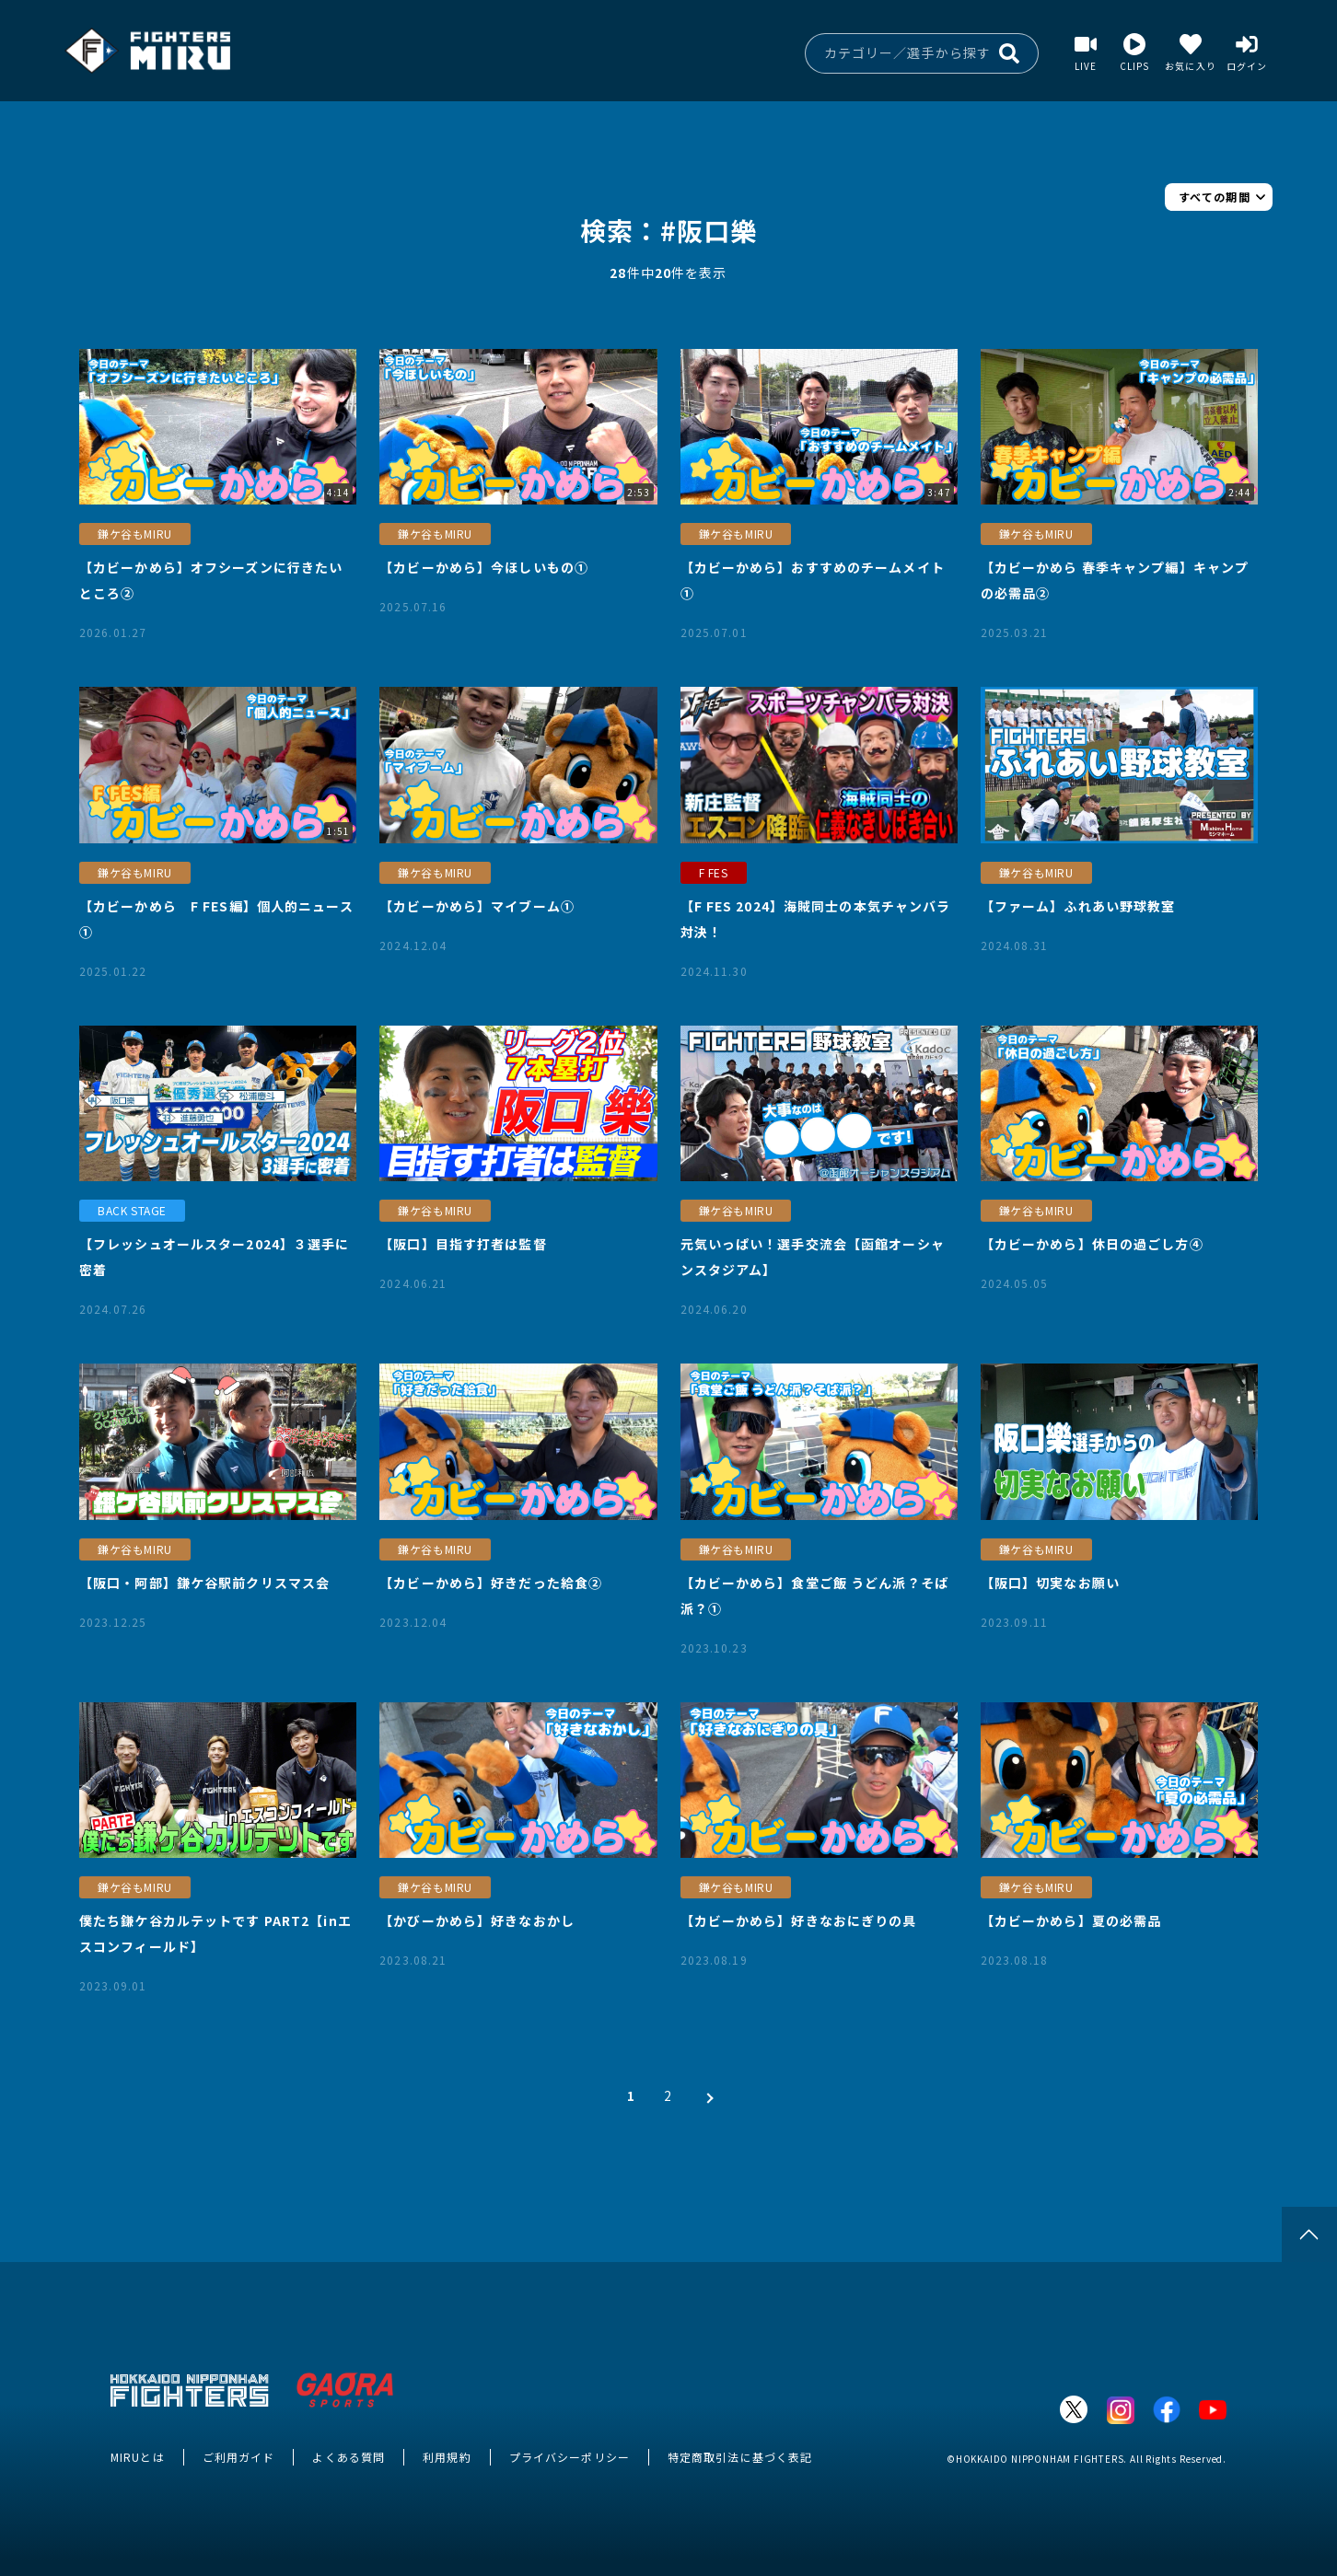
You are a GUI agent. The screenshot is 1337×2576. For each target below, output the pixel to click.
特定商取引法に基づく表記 (740, 2457)
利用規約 (447, 2457)
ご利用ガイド (239, 2457)
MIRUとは (137, 2457)
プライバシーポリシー (569, 2457)
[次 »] (705, 2095)
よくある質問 (348, 2457)
